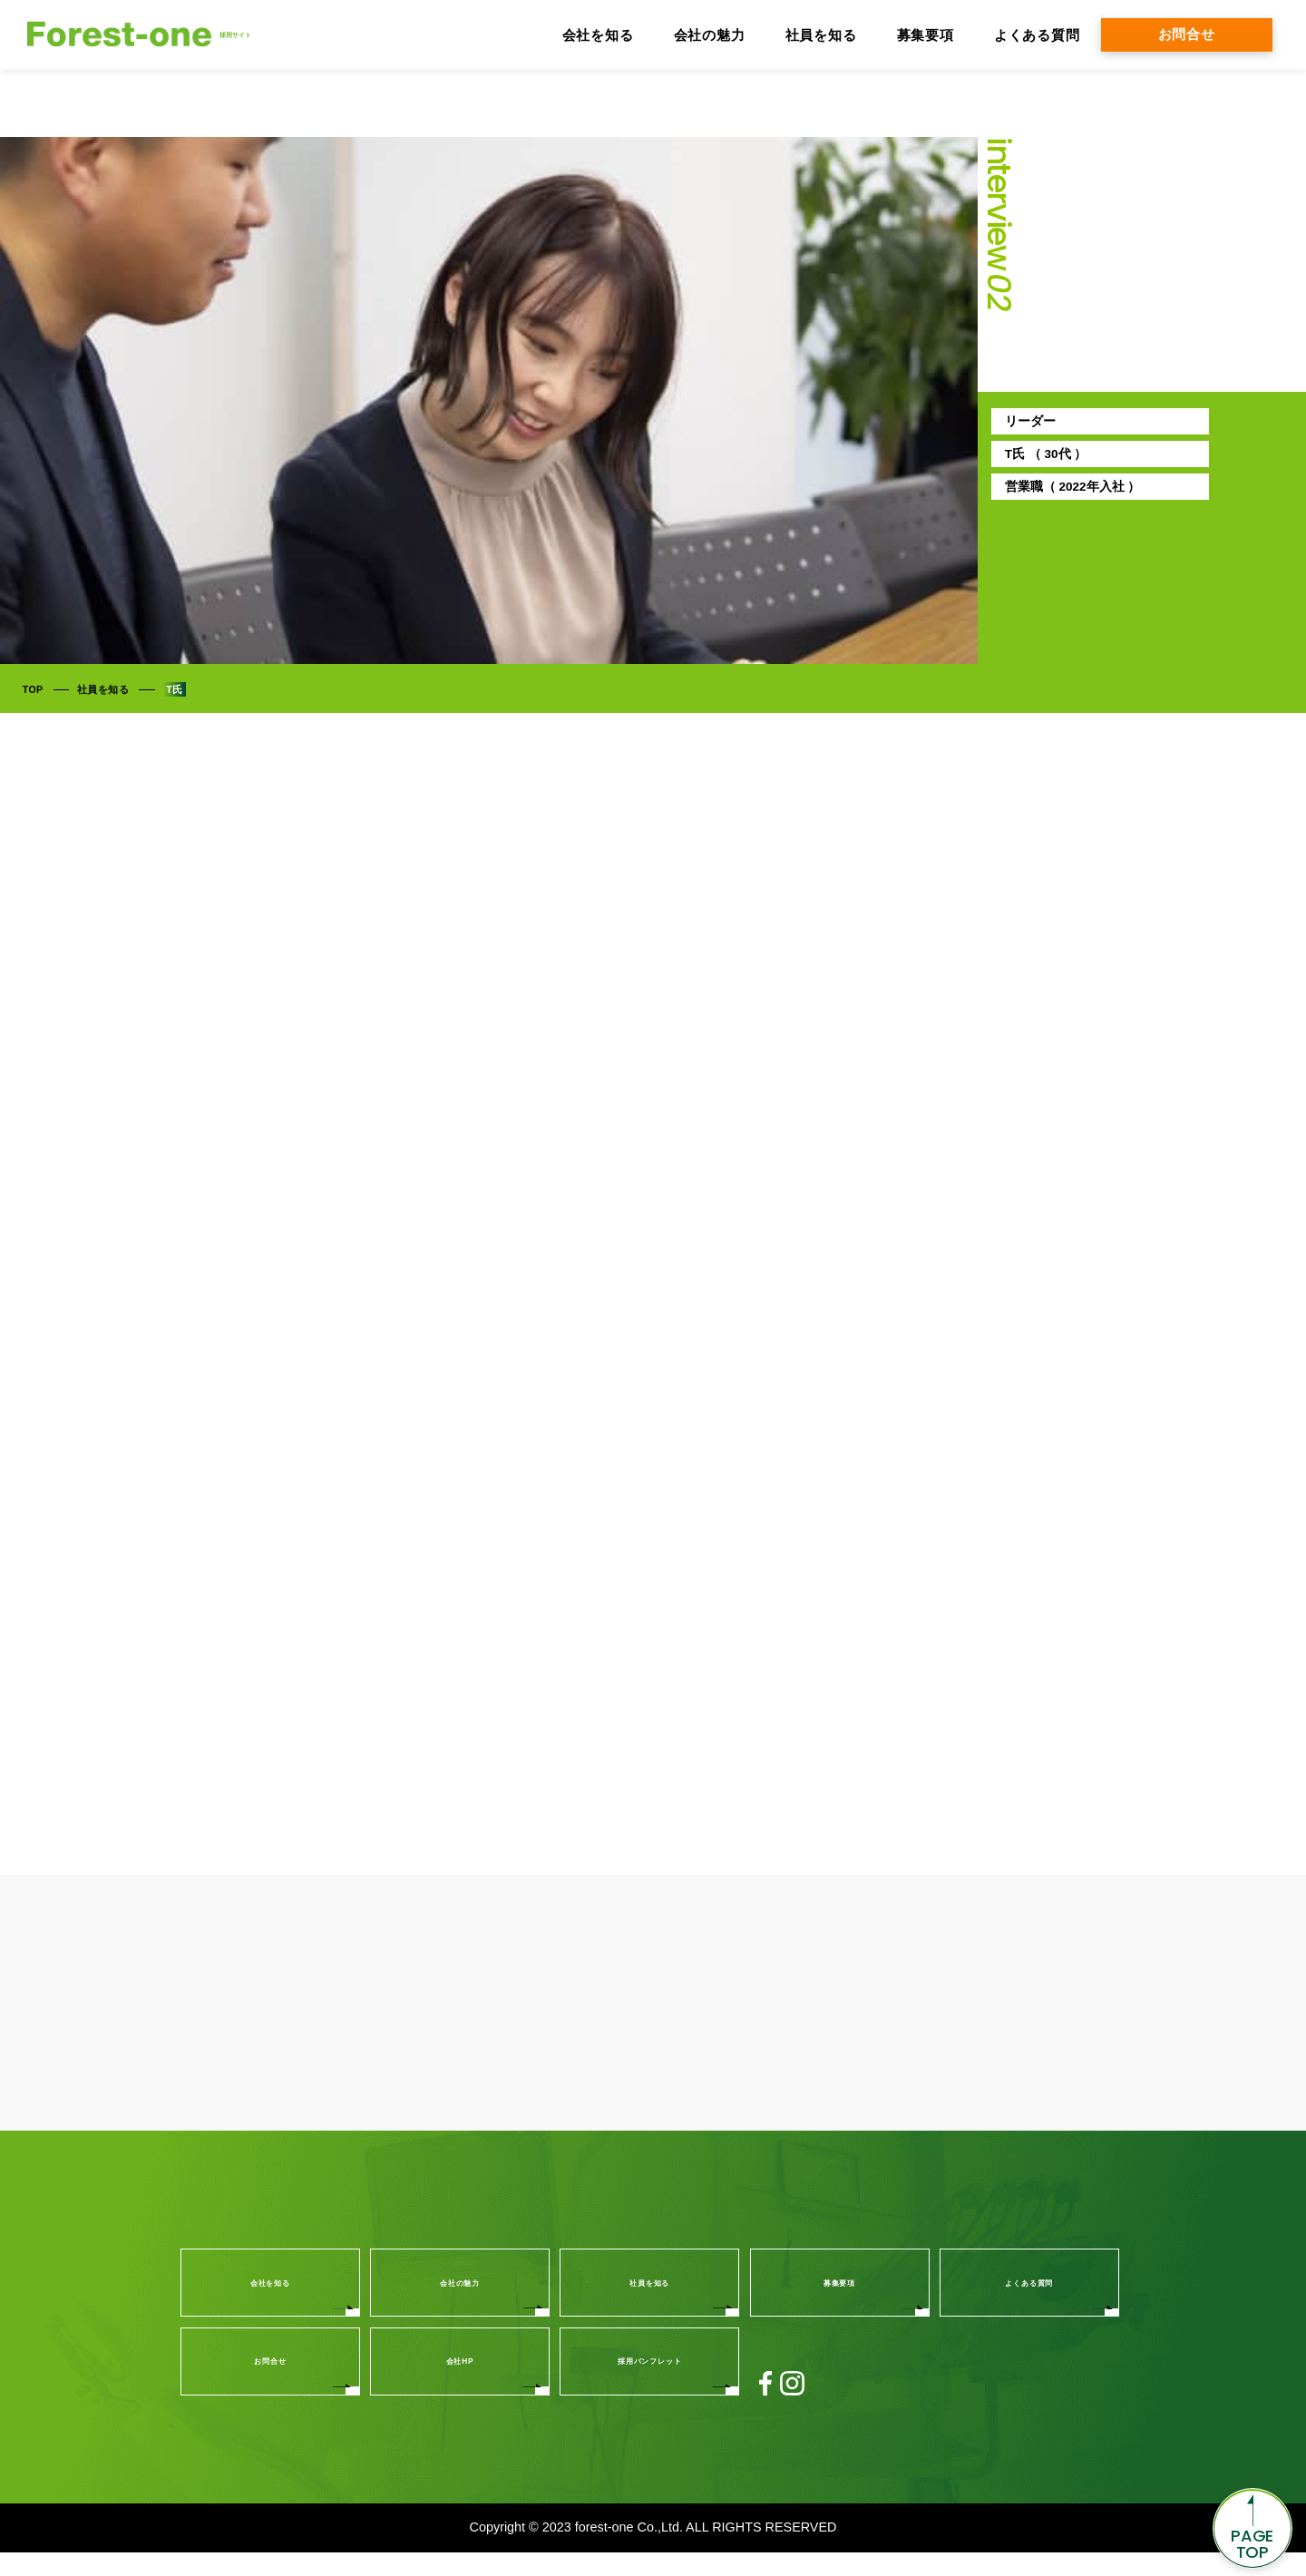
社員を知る (821, 35)
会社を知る (598, 35)
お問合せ (1186, 34)
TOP (33, 690)
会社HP (460, 2385)
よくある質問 (1037, 35)
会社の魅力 (710, 35)
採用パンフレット (649, 2385)
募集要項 (925, 35)
